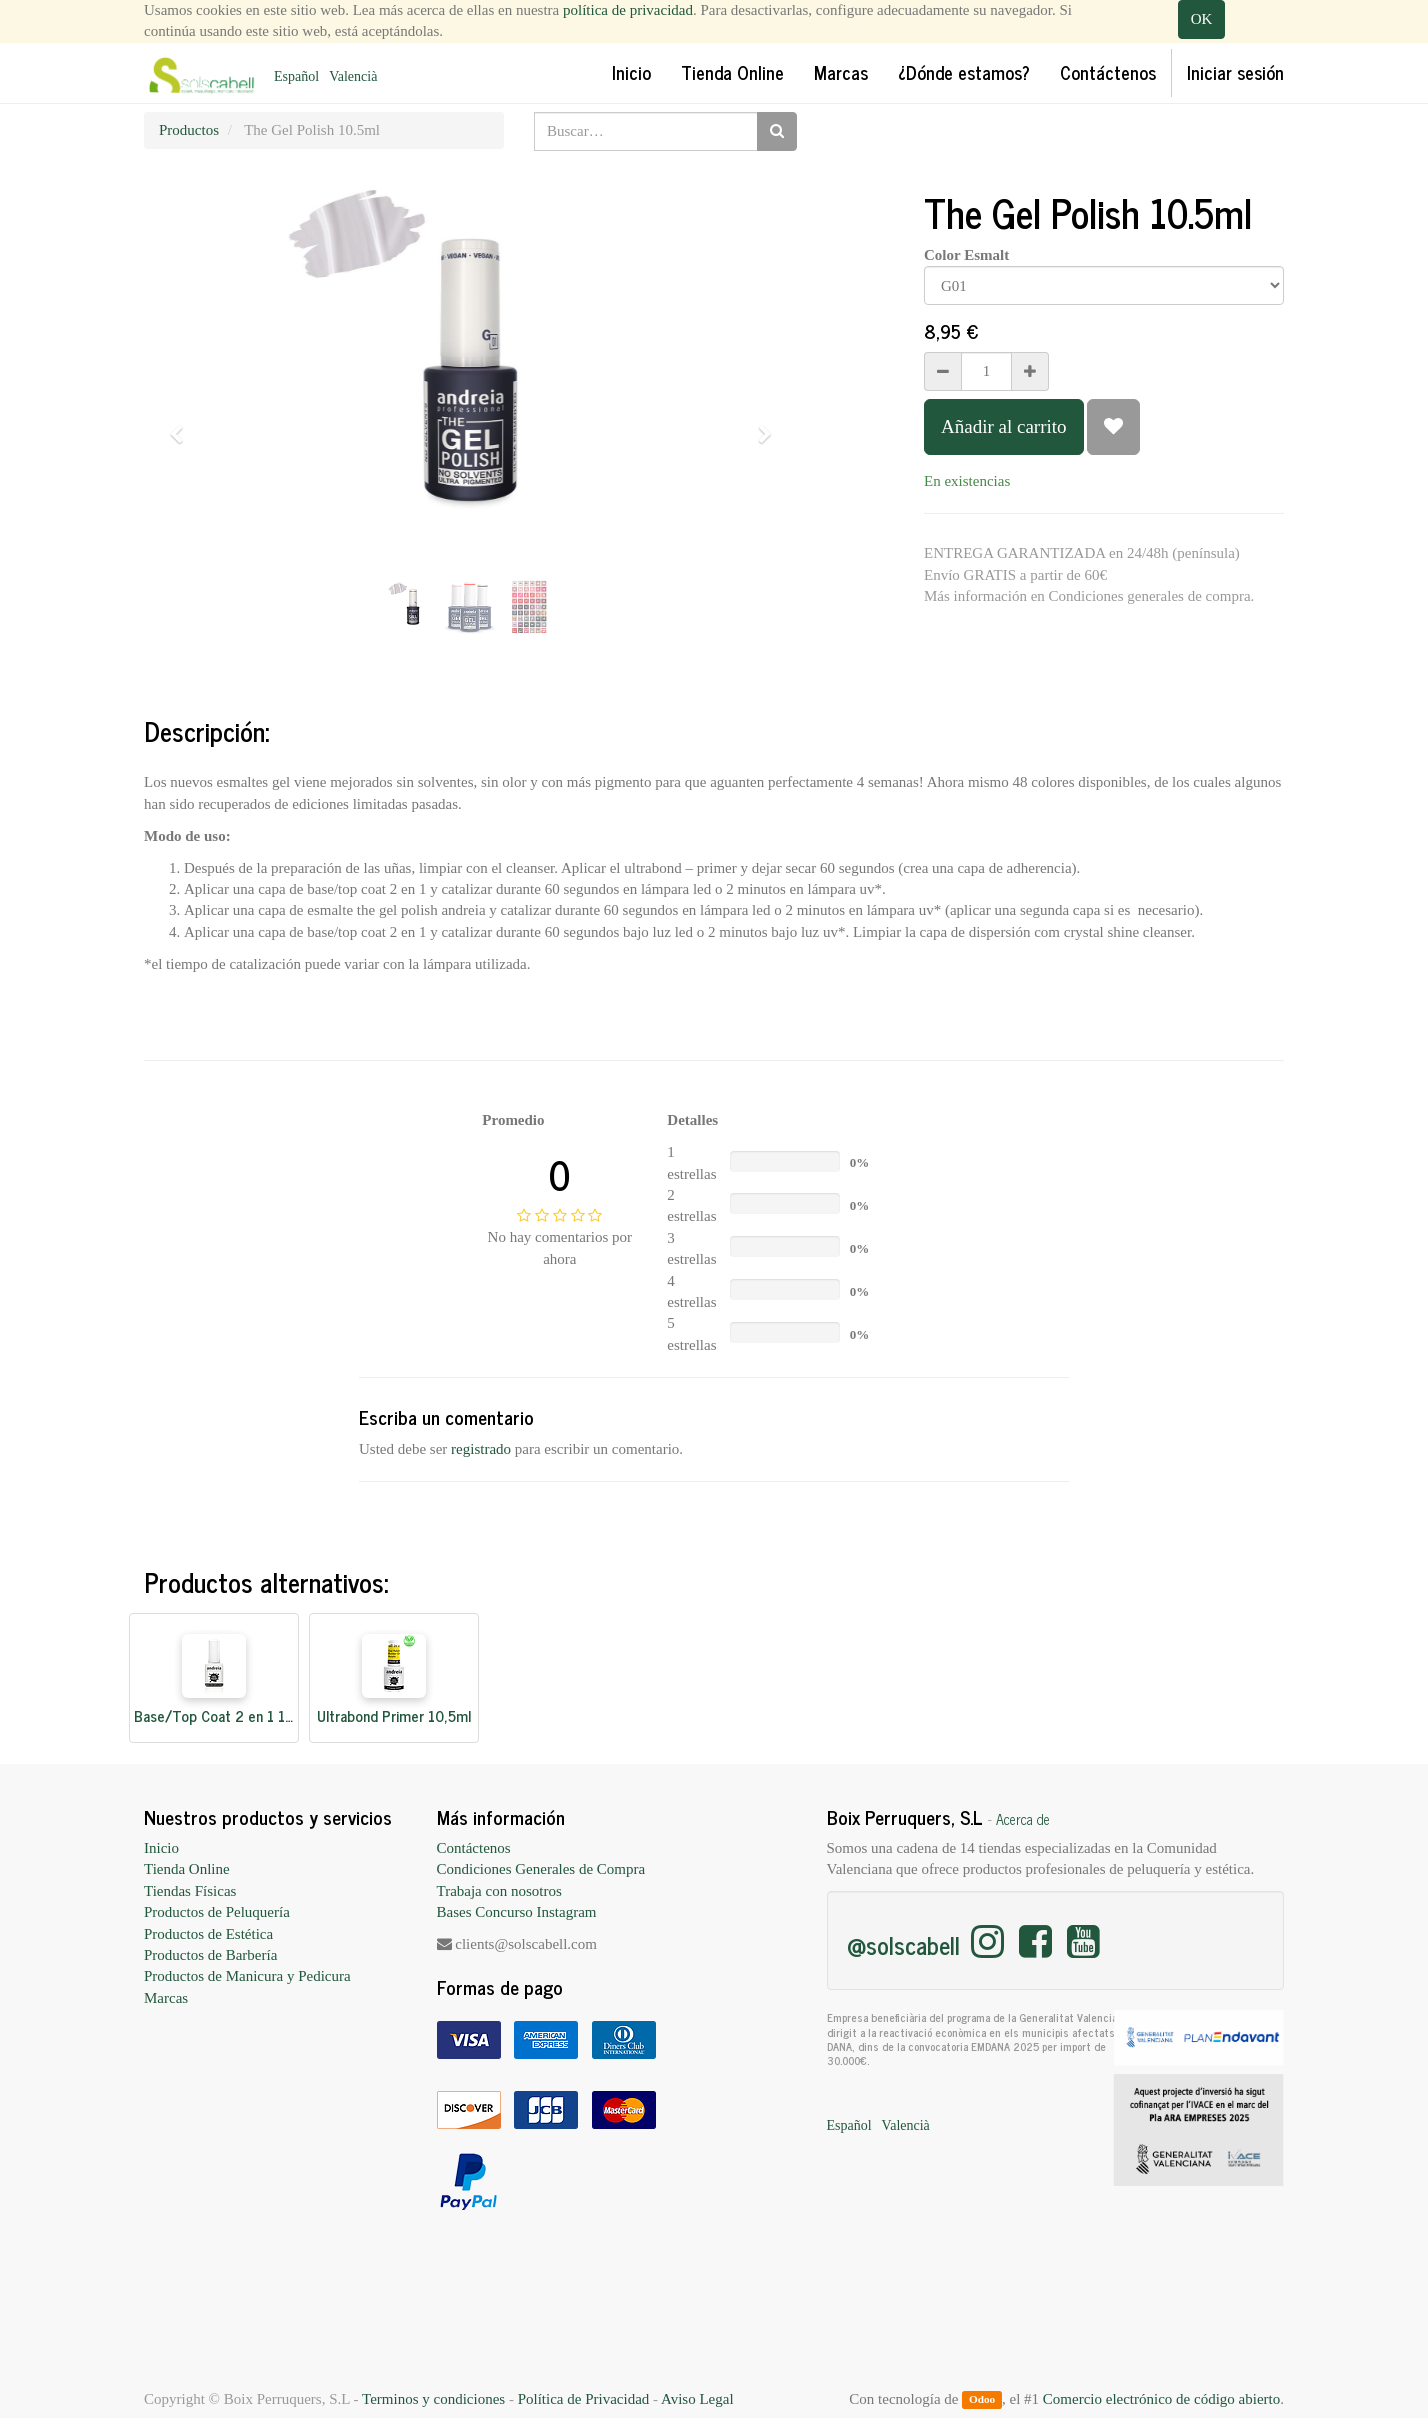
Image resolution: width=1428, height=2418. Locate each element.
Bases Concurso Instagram (517, 1912)
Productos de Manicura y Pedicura (247, 1976)
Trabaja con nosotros (499, 1891)
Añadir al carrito (1004, 426)
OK (1202, 19)
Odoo (982, 2400)
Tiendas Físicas (190, 1891)
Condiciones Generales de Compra (541, 1869)
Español (296, 76)
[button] (183, 425)
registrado (481, 1449)
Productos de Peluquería (217, 1912)
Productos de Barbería (210, 1955)
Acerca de (1023, 1819)
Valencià (353, 76)
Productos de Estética (208, 1934)
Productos (189, 130)
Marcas (166, 1998)
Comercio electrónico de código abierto (1161, 2399)
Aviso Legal (697, 2399)
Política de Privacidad (584, 2399)
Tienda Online (187, 1869)
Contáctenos (474, 1848)
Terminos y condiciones (433, 2399)
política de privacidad (628, 10)
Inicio (161, 1848)
